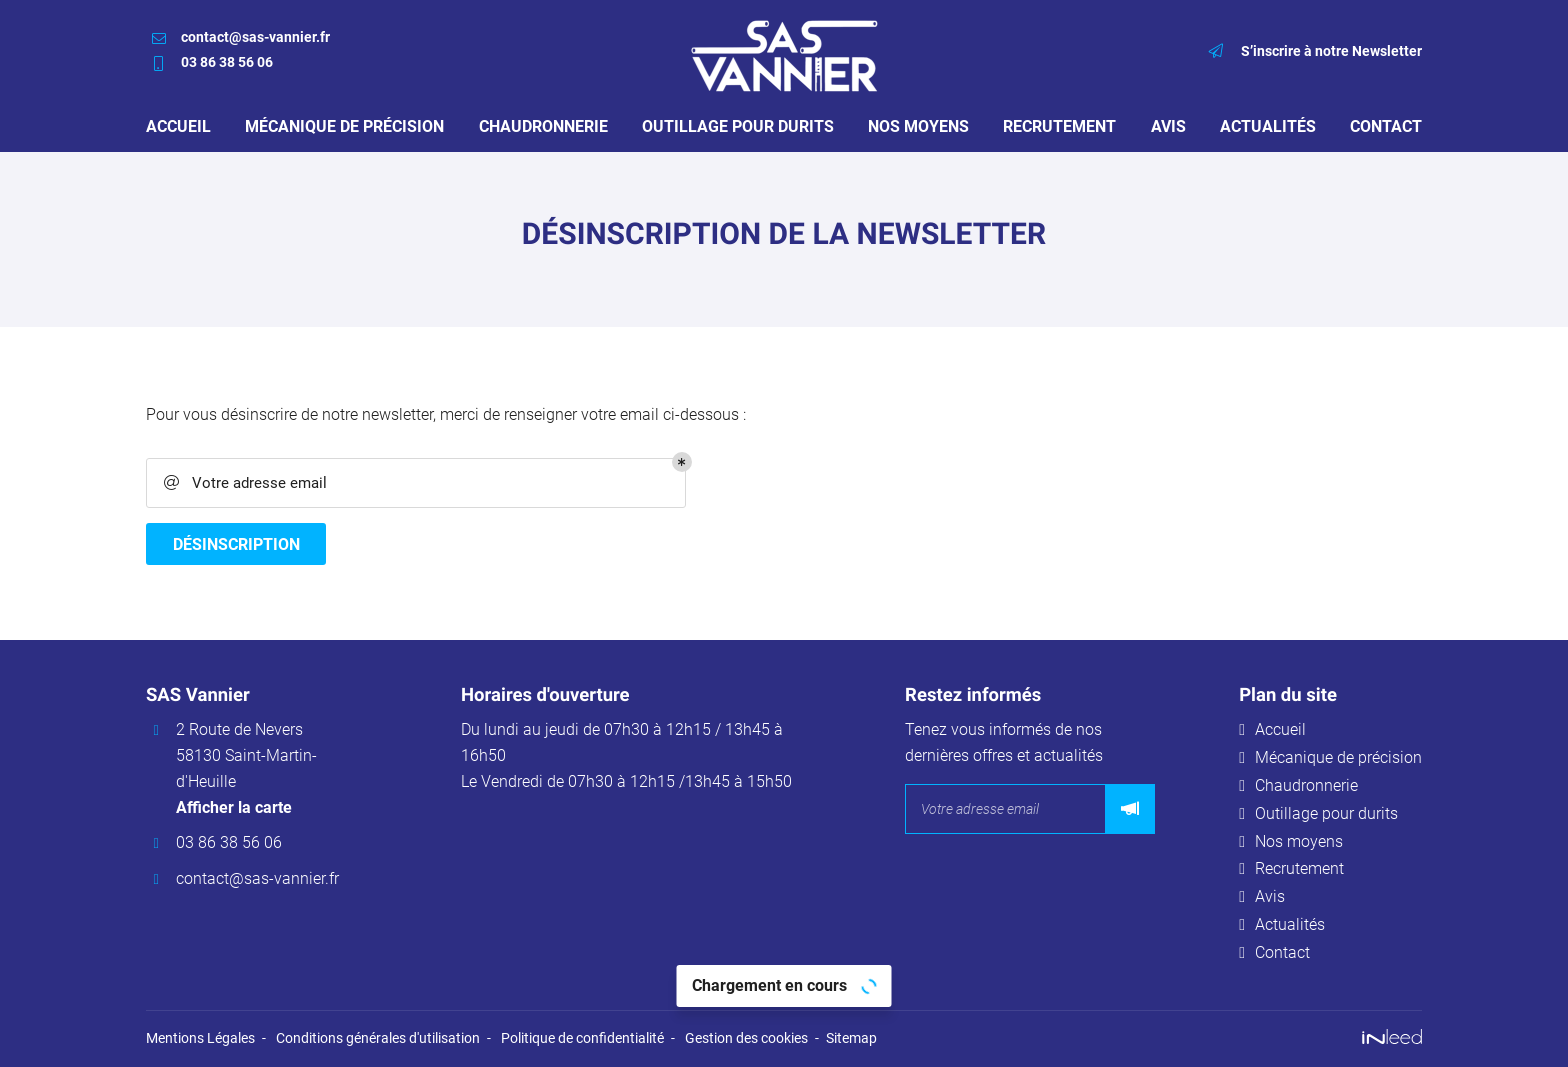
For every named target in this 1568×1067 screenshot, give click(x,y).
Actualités (1268, 126)
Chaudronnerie (543, 126)
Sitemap (851, 1039)
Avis (1168, 126)
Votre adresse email (244, 483)
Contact (1386, 126)
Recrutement (1059, 126)
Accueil (178, 126)
